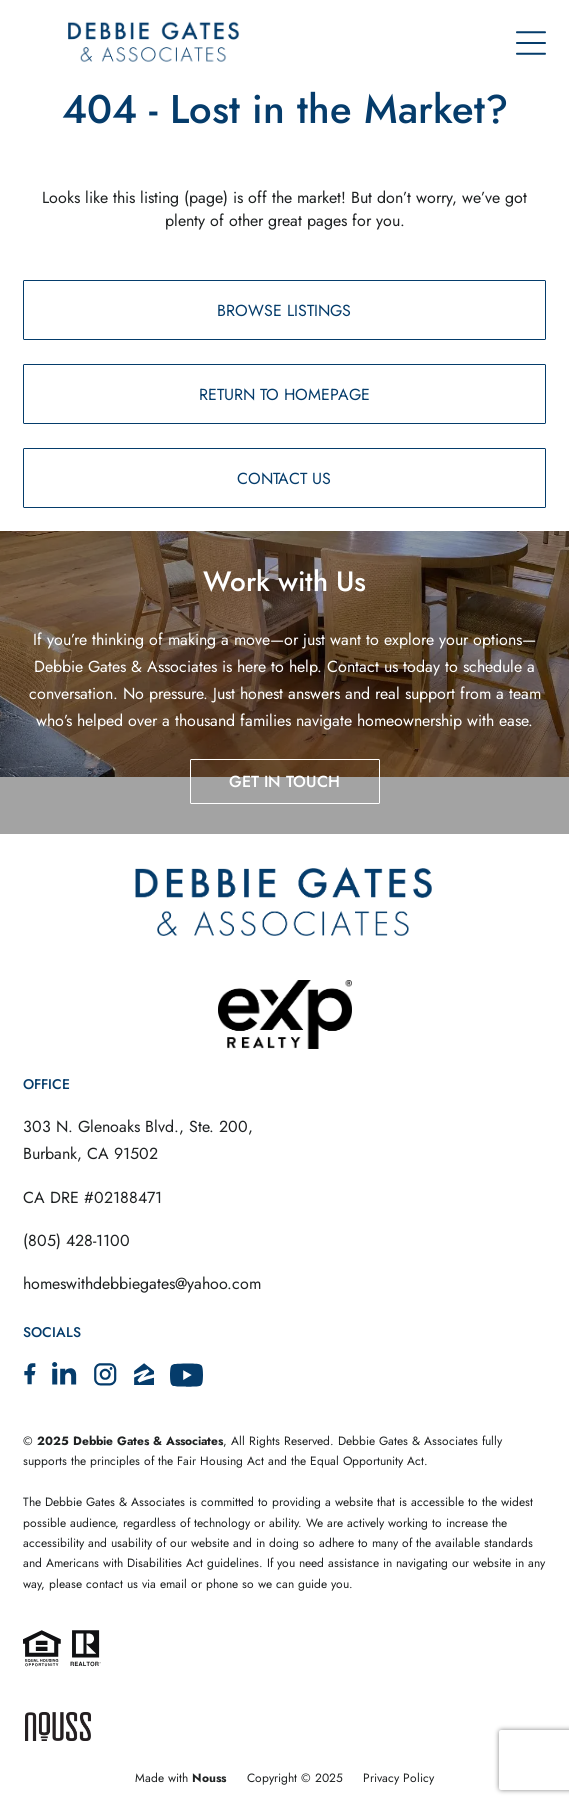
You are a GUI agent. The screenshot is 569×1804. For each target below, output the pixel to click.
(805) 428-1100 (76, 1240)
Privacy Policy (398, 1778)
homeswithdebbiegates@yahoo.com (142, 1283)
